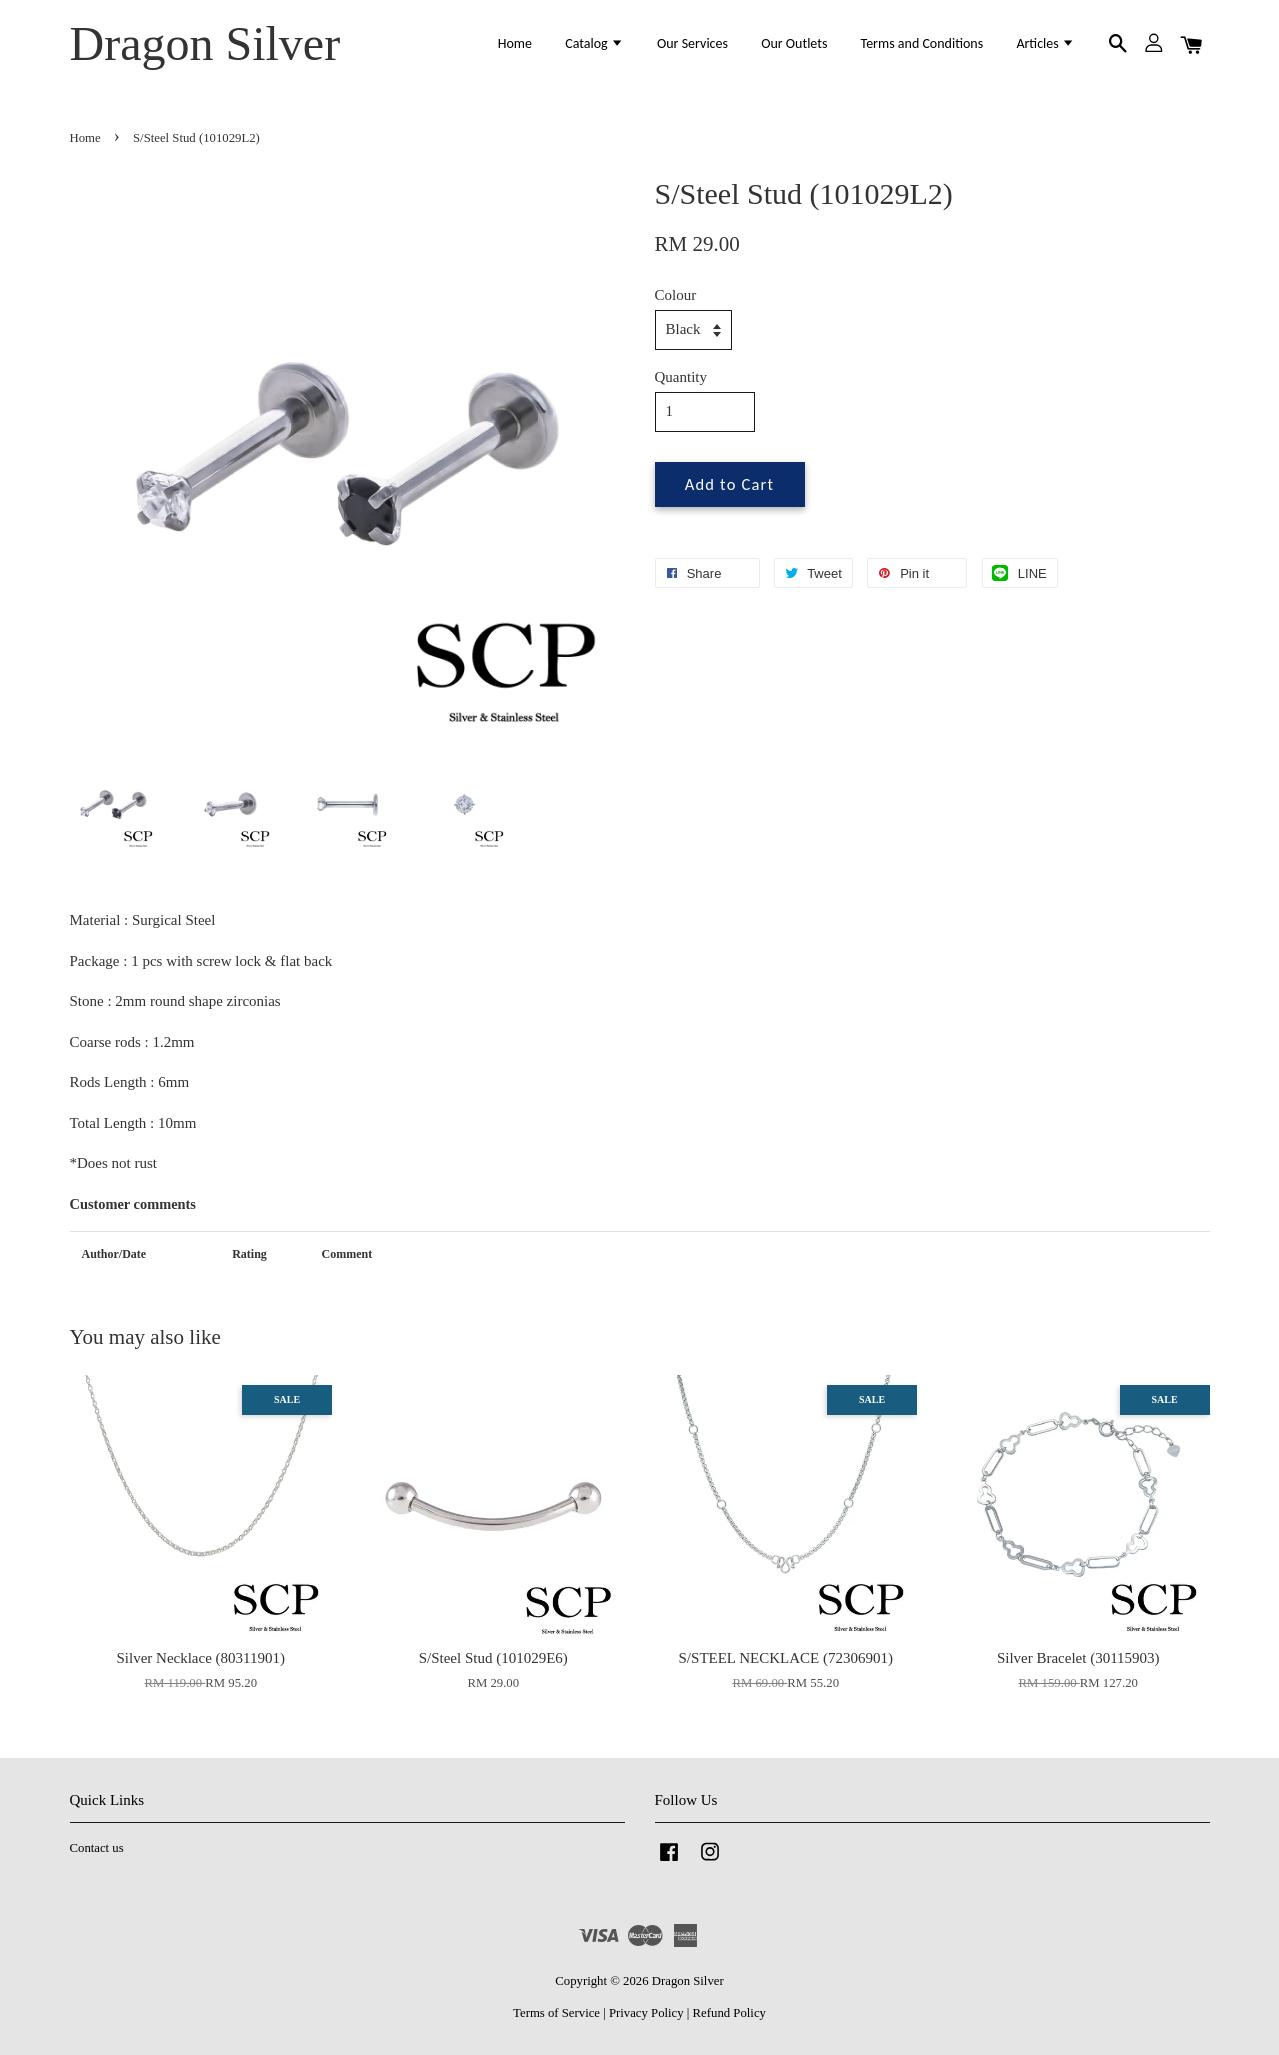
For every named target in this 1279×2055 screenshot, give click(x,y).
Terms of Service (556, 2013)
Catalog (594, 43)
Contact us (97, 1848)
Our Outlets (794, 43)
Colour (676, 295)
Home (515, 43)
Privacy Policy (646, 2013)
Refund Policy (729, 2013)
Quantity (681, 377)
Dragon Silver (205, 43)
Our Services (692, 43)
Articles (1045, 43)
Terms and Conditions (922, 43)
